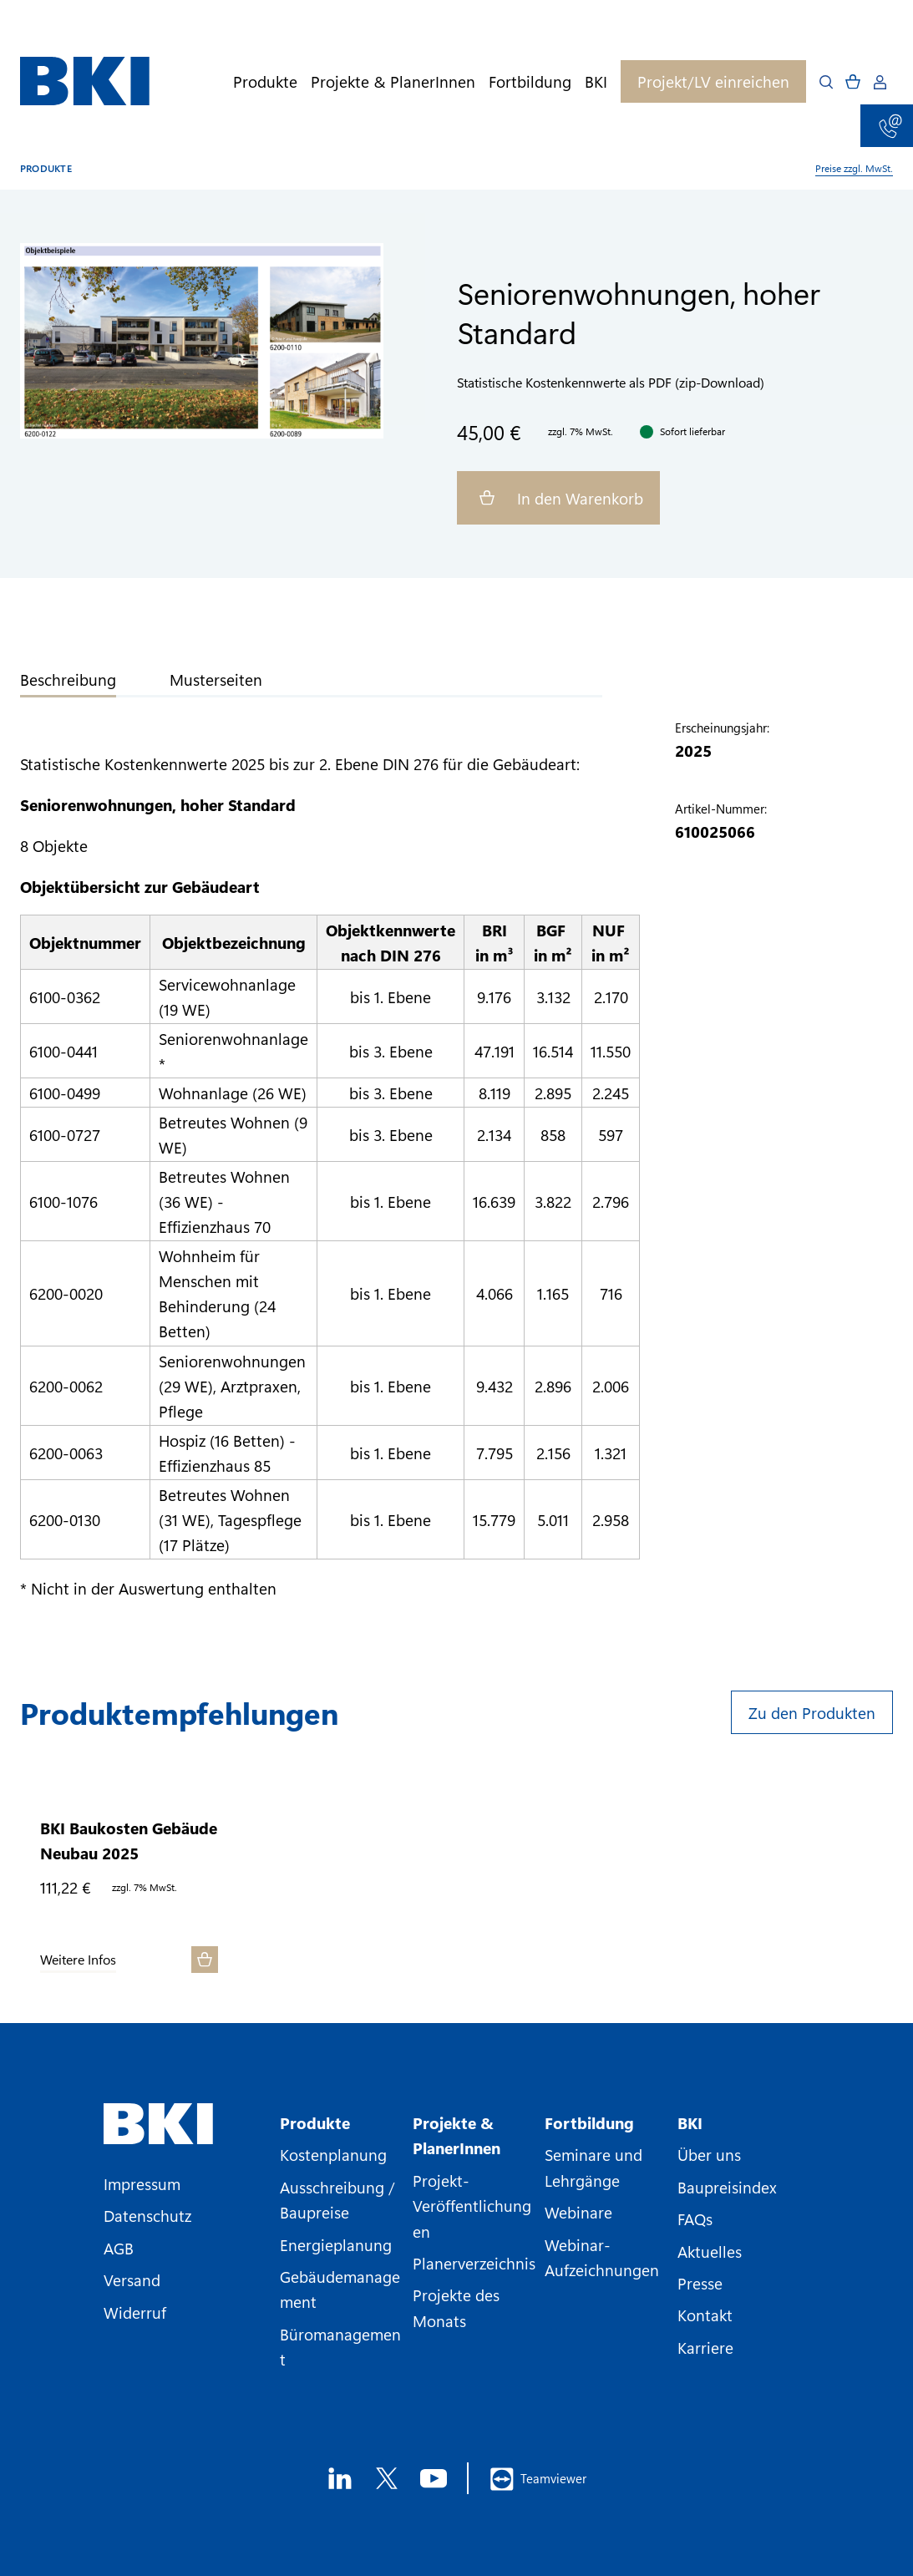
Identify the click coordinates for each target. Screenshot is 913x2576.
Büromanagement (340, 2346)
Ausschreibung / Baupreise (337, 2199)
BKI (596, 81)
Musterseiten (216, 679)
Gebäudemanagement (340, 2288)
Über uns (709, 2154)
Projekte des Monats (456, 2307)
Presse (700, 2283)
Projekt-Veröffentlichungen (472, 2205)
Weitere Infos (78, 1959)
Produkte (265, 81)
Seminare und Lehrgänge (593, 2166)
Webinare (578, 2212)
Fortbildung (530, 81)
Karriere (705, 2347)
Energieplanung (336, 2244)
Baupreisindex (727, 2187)
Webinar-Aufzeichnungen (602, 2257)
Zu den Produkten (811, 1712)
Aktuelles (709, 2251)
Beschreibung (68, 679)
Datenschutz (147, 2215)
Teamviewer (537, 2479)
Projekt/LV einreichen (713, 81)
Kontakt (705, 2314)
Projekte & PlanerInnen (393, 81)
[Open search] (826, 81)
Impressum (142, 2183)
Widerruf (135, 2312)
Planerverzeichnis (474, 2263)
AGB (119, 2248)
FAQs (695, 2218)
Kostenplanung (333, 2154)
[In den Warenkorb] (204, 1959)
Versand (132, 2279)
